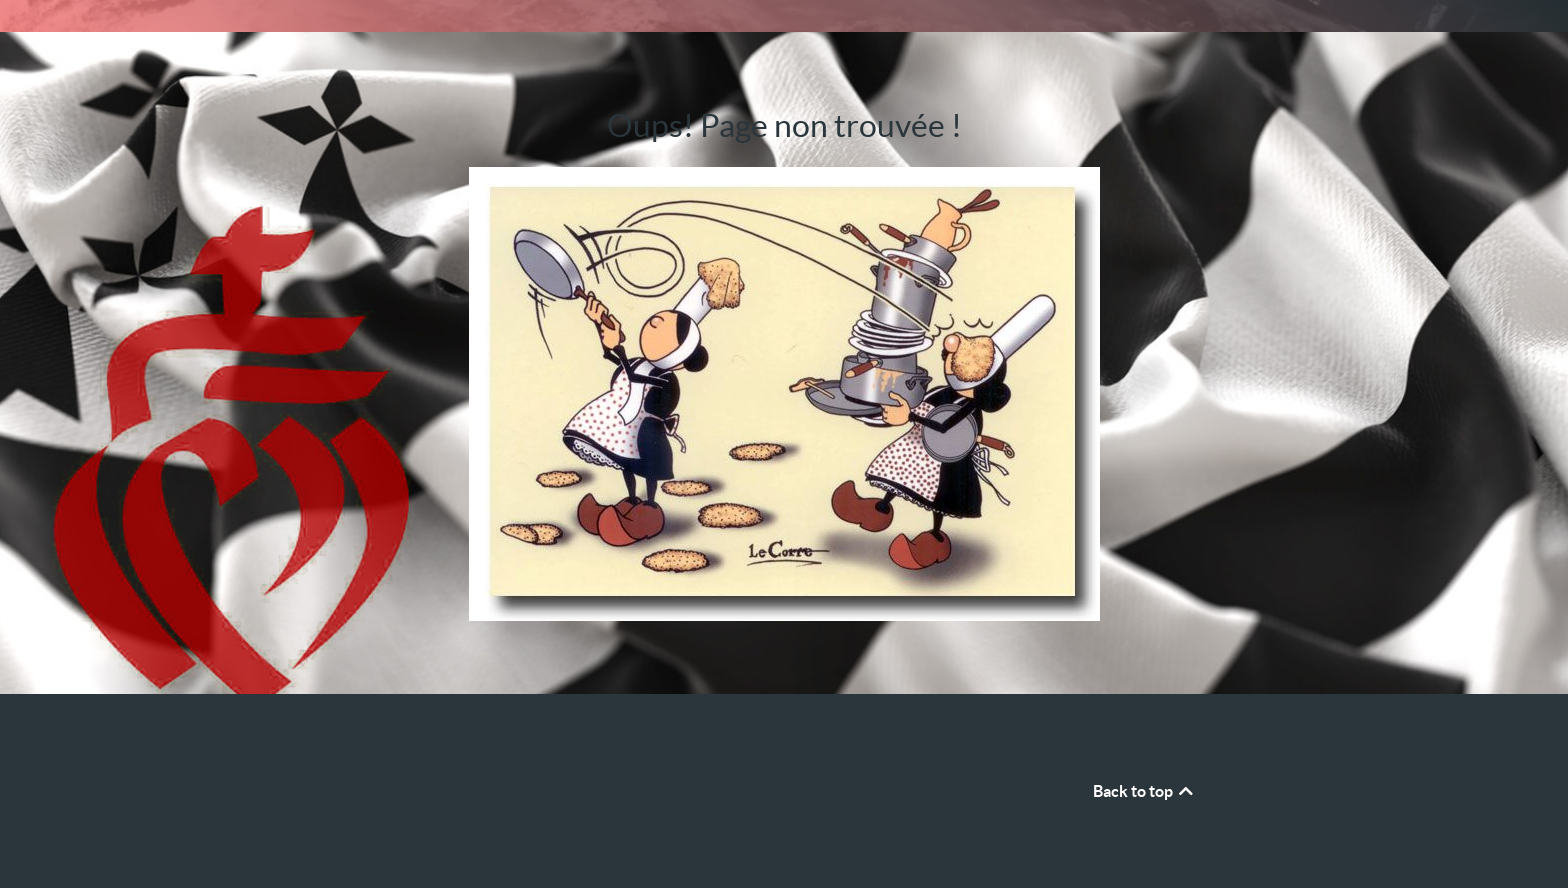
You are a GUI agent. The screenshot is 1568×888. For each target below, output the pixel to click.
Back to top (1144, 791)
